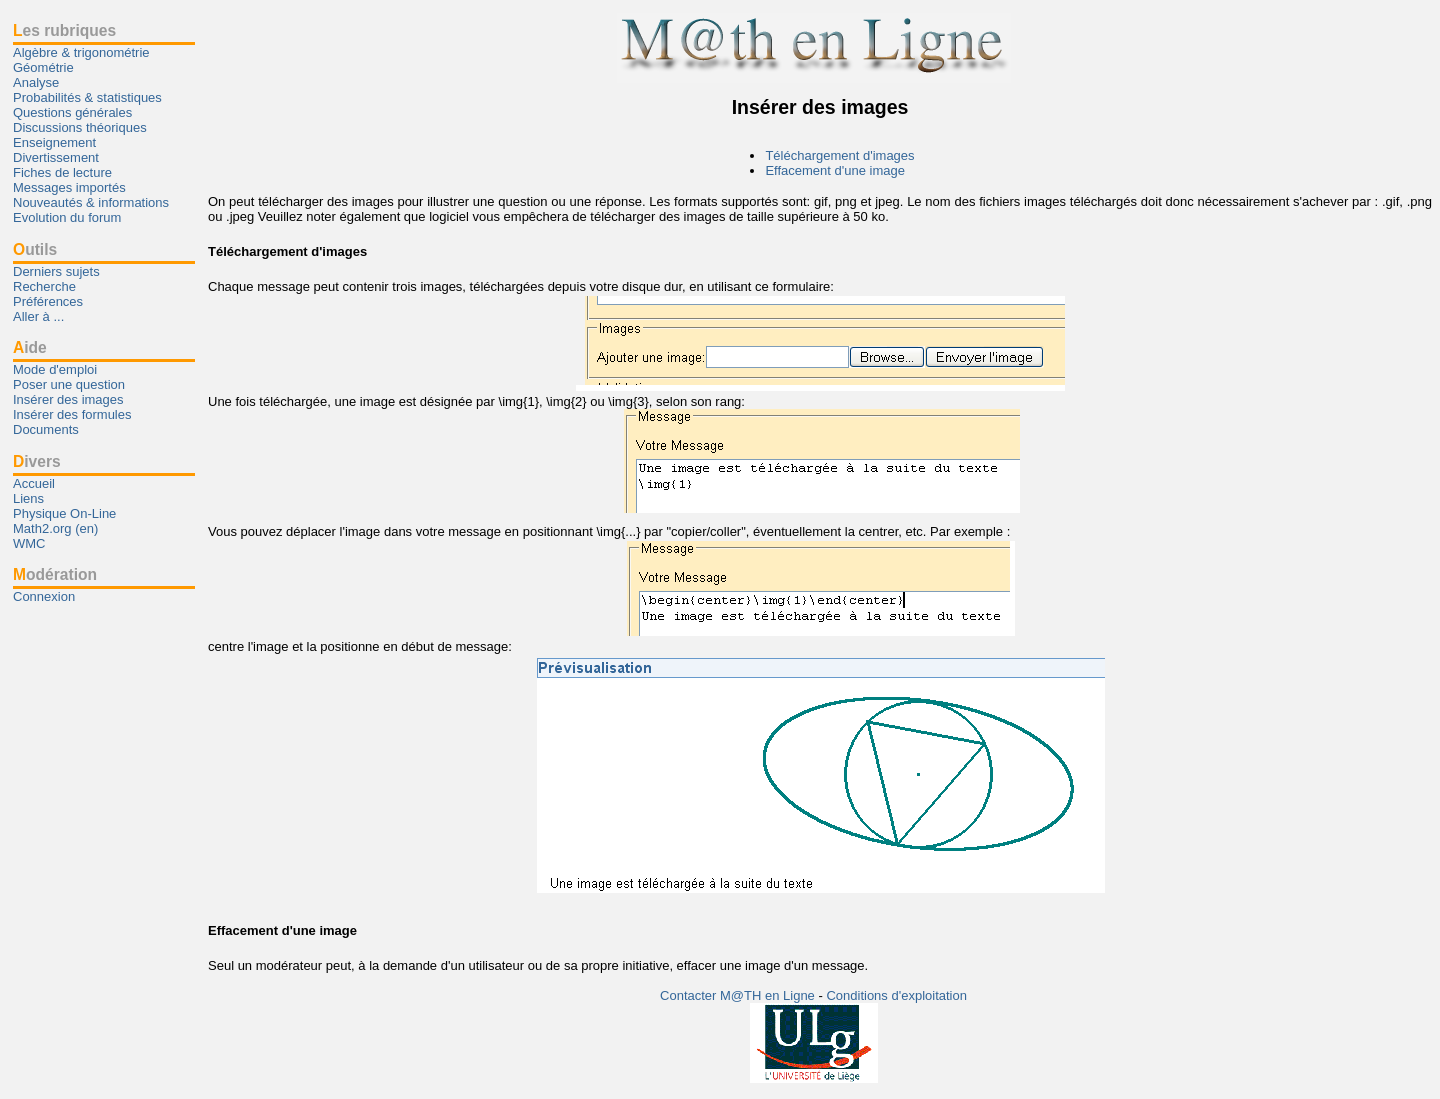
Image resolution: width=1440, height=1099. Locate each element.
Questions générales (72, 112)
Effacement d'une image (835, 170)
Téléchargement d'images (839, 155)
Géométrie (43, 67)
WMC (29, 543)
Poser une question (69, 384)
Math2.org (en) (55, 528)
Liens (28, 498)
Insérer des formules (72, 414)
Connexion (44, 596)
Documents (46, 429)
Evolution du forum (67, 217)
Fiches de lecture (62, 172)
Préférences (48, 301)
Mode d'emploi (55, 369)
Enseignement (54, 142)
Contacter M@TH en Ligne (739, 995)
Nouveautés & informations (91, 202)
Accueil (34, 483)
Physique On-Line (64, 513)
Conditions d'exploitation (896, 995)
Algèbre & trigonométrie (81, 52)
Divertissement (56, 157)
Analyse (36, 82)
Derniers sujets (56, 271)
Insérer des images (68, 399)
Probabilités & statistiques (87, 97)
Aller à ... (38, 316)
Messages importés (69, 187)
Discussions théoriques (80, 127)
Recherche (44, 286)
